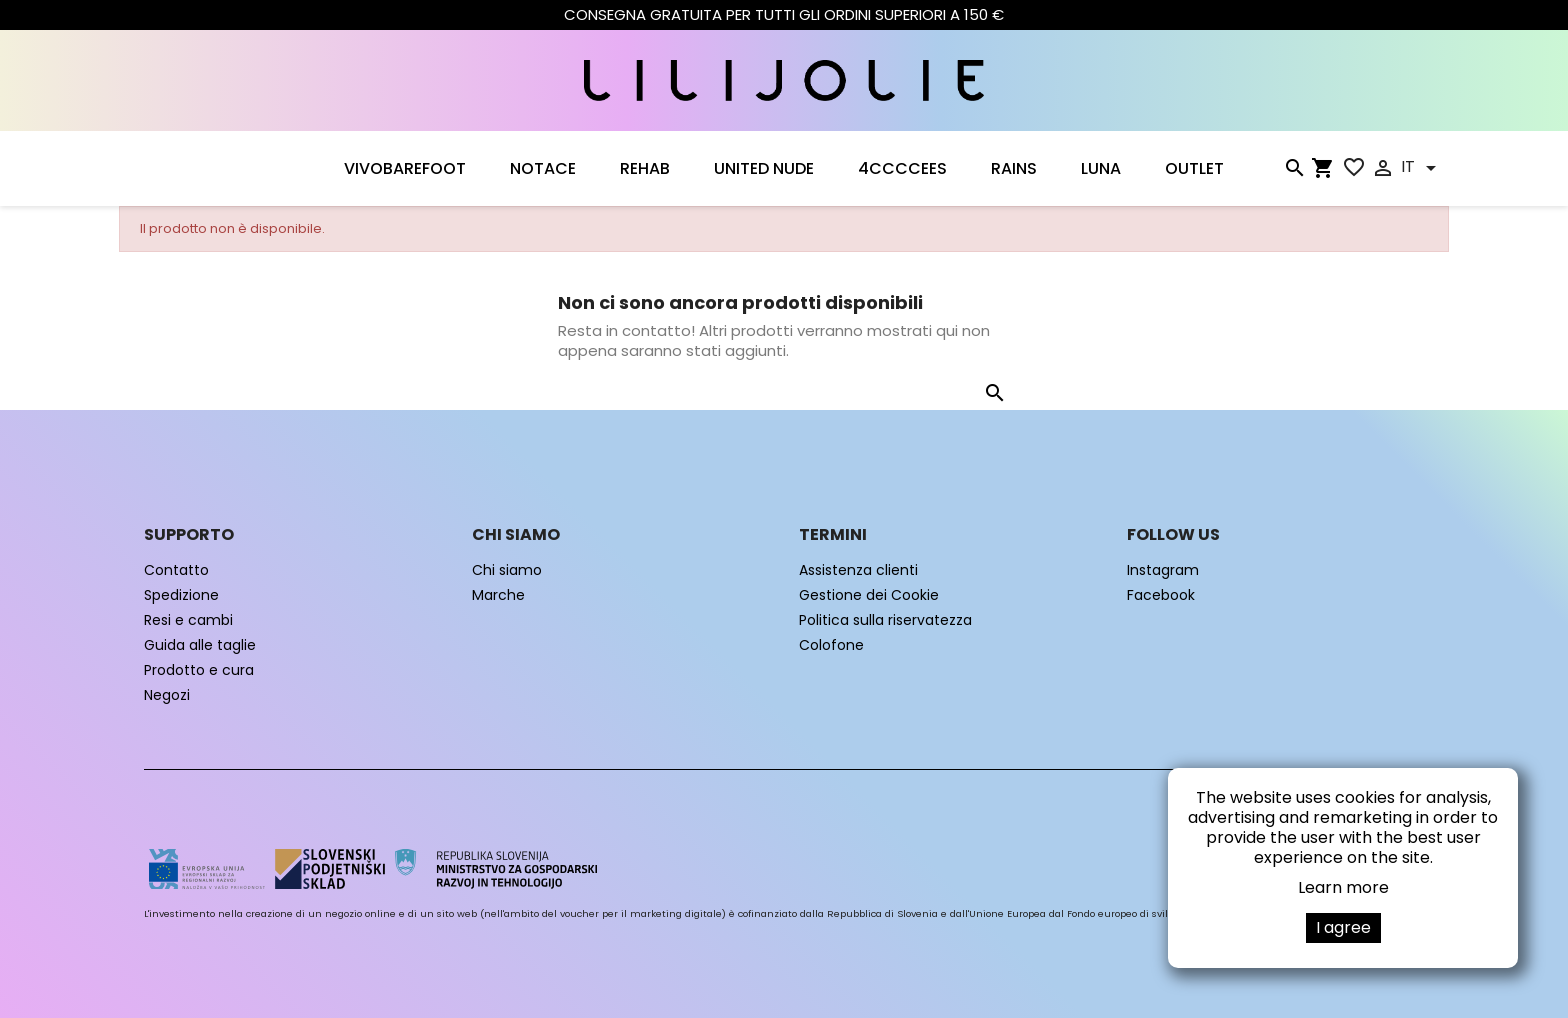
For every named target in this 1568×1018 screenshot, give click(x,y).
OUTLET (1194, 169)
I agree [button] (1343, 927)
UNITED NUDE (764, 169)
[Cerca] (1294, 172)
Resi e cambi (188, 620)
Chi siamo (507, 570)
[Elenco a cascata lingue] (1422, 168)
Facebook (1161, 595)
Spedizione (181, 595)
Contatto (176, 570)
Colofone (831, 645)
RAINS (1014, 169)
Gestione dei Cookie (869, 595)
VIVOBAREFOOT (405, 169)
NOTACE (543, 169)
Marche (498, 595)
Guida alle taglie (200, 645)
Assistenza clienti (858, 570)
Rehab (645, 169)
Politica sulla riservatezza (885, 620)
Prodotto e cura (199, 670)
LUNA (1101, 169)
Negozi (167, 695)
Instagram (1163, 570)
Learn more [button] (1343, 887)
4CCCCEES (902, 169)
